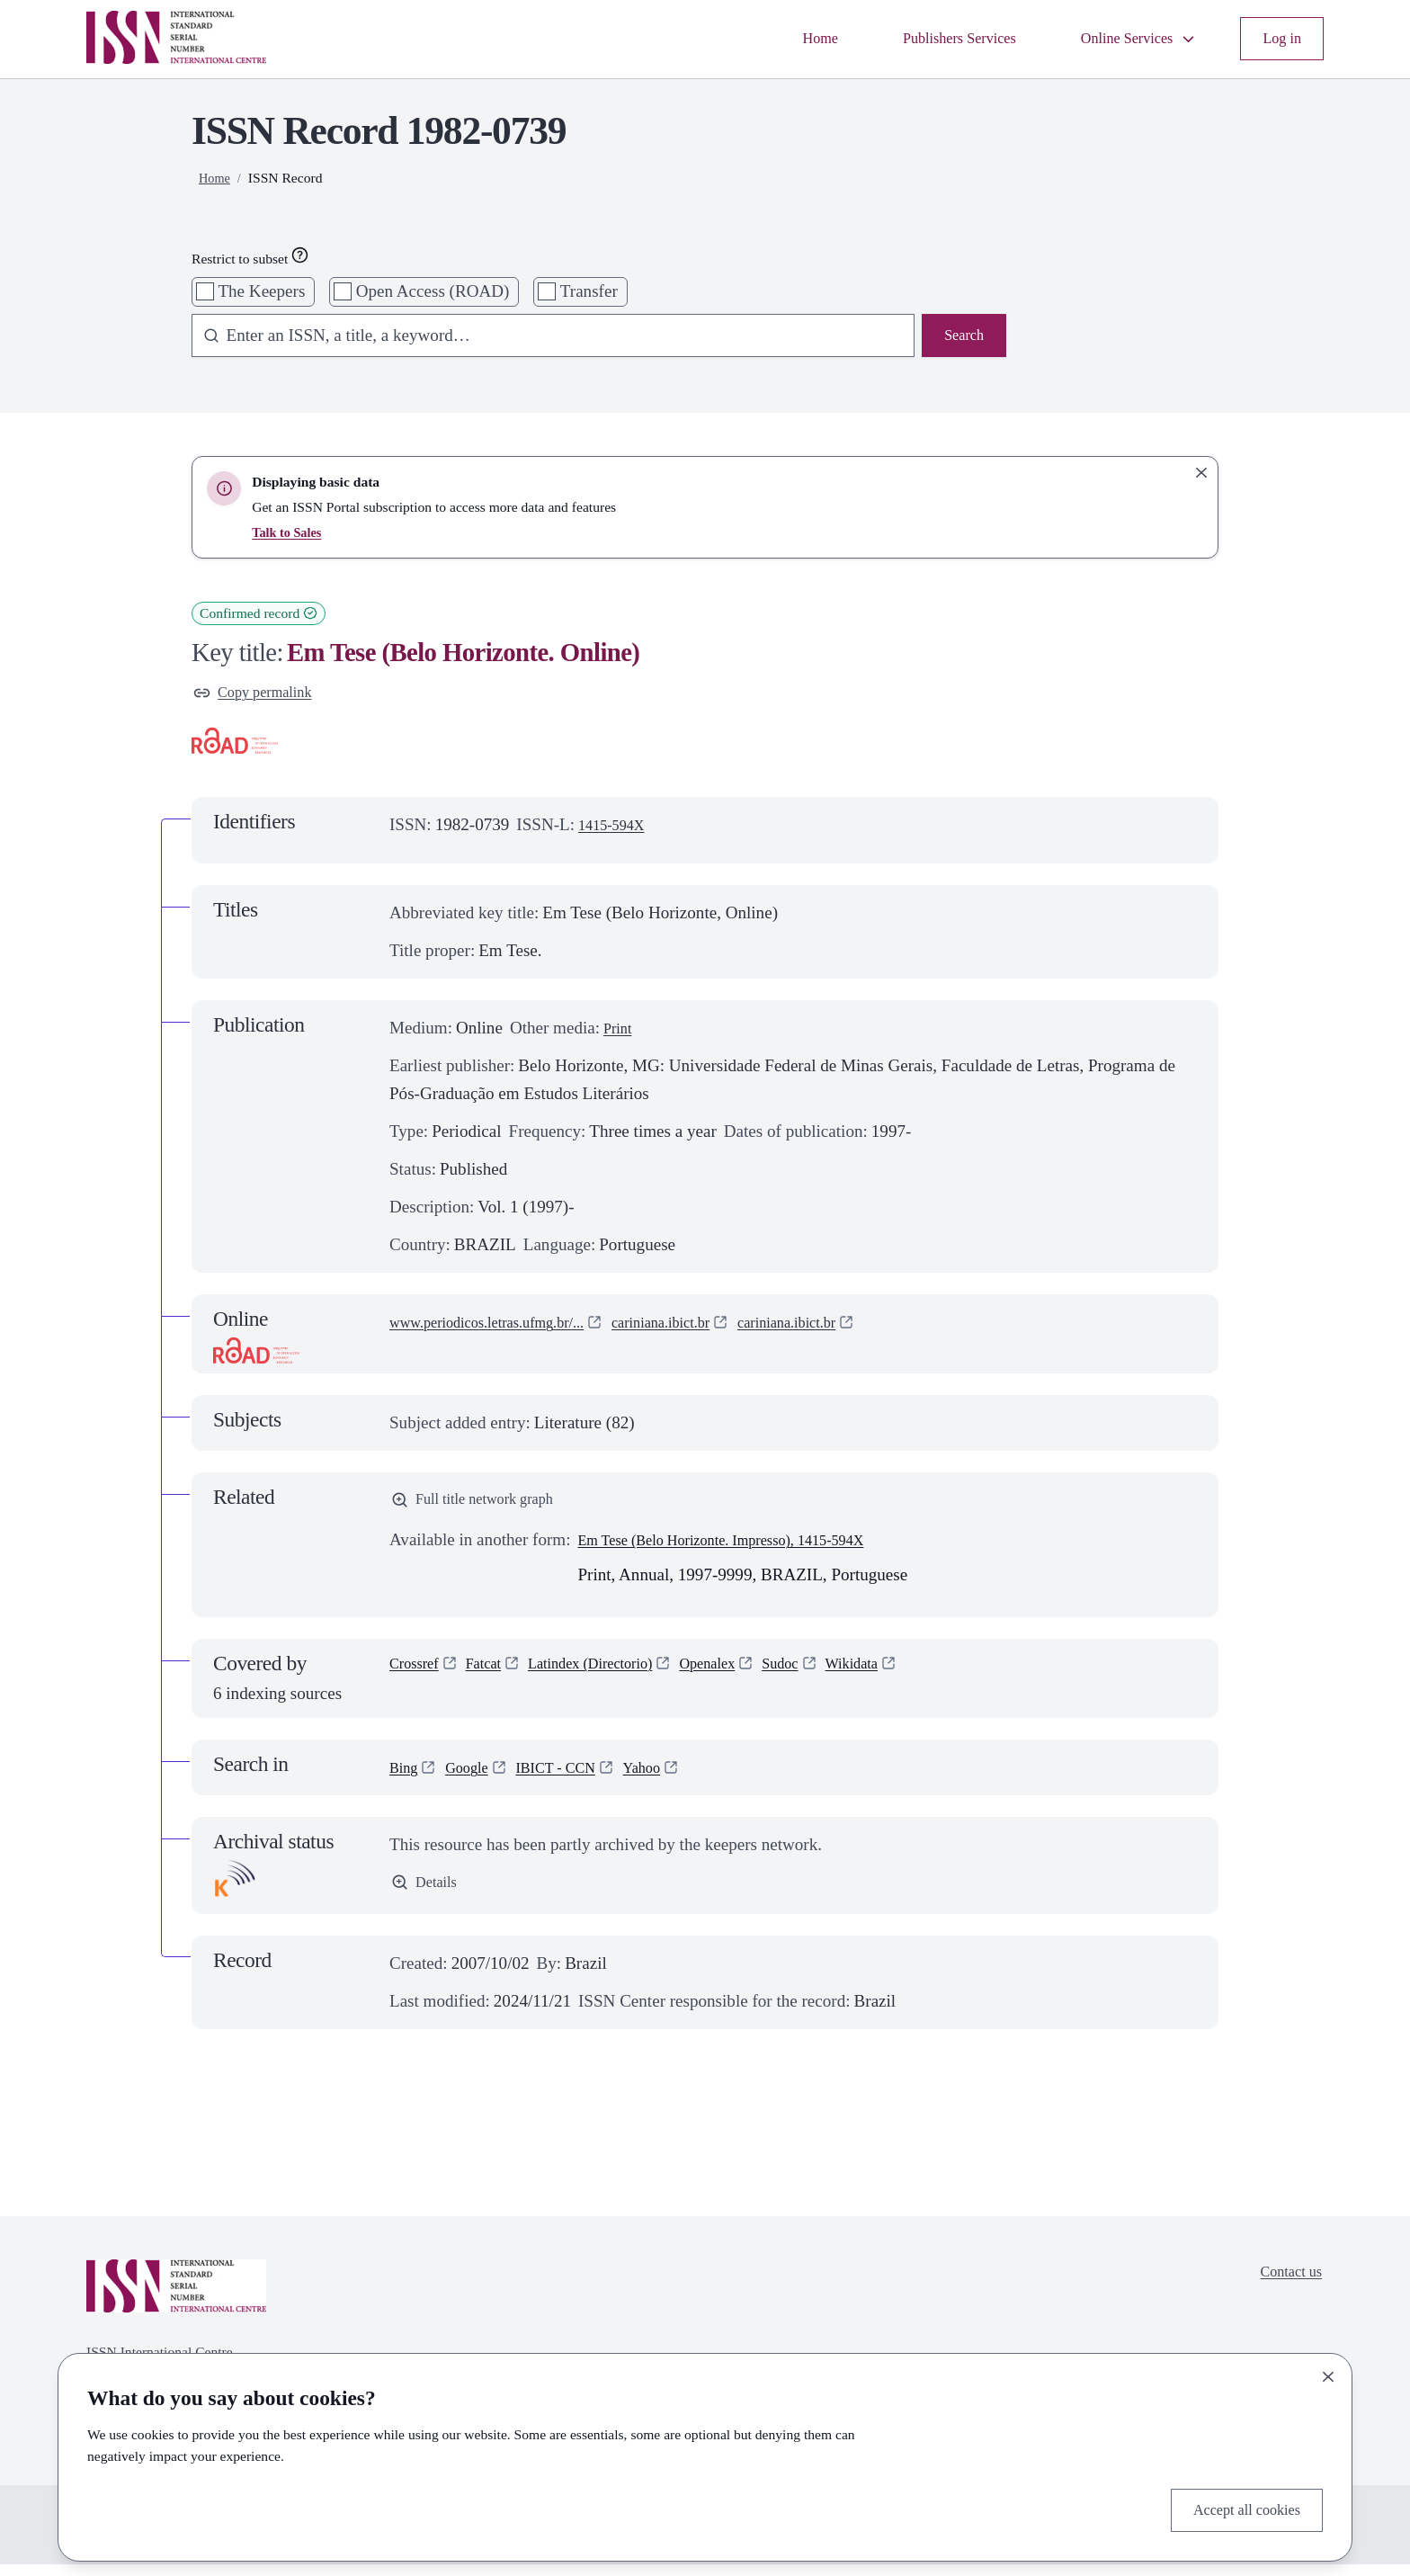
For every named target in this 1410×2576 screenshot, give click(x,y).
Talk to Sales (289, 532)
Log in (1278, 38)
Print (620, 1033)
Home (773, 38)
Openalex (750, 1677)
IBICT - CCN (576, 1777)
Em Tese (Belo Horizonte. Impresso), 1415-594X (746, 1550)
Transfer (589, 291)
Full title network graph (484, 1507)
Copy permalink (261, 694)
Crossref (418, 1677)
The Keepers (261, 291)
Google (476, 1777)
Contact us (1285, 2285)
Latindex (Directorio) (617, 1677)
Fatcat (496, 1677)
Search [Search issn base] (960, 337)
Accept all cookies (1237, 2507)
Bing (406, 1777)
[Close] (1328, 2372)
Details (427, 1894)
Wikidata (911, 1677)
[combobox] (544, 338)
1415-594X (617, 829)
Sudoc (831, 1677)
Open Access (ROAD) (433, 291)
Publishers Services (925, 38)
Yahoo (672, 1777)
